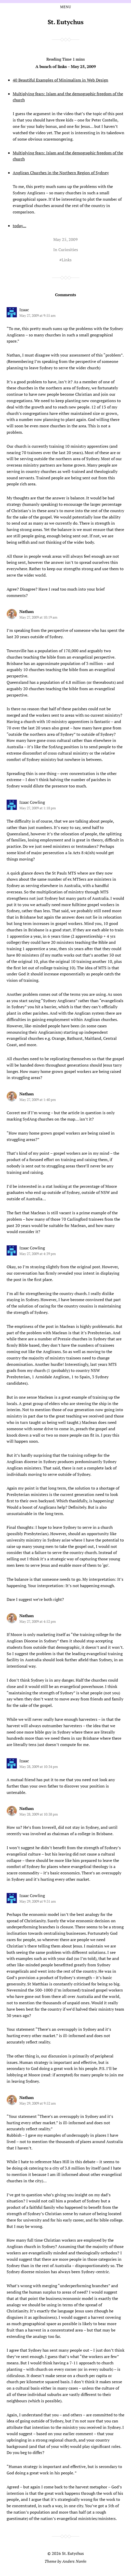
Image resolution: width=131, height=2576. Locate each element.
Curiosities (68, 249)
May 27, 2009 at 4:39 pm (37, 1253)
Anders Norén (74, 2561)
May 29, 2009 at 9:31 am (37, 1901)
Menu (65, 7)
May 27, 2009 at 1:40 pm (37, 1099)
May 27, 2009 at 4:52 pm (37, 1621)
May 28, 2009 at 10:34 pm (38, 1766)
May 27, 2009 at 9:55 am (37, 315)
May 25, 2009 (65, 239)
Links (67, 260)
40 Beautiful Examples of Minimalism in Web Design (60, 80)
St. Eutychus (66, 22)
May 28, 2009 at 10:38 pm (38, 1814)
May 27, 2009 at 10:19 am (38, 617)
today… (19, 225)
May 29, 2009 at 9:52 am (37, 2103)
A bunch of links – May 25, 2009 (65, 61)
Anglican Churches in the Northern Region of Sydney (61, 172)
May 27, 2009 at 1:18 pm (37, 808)
